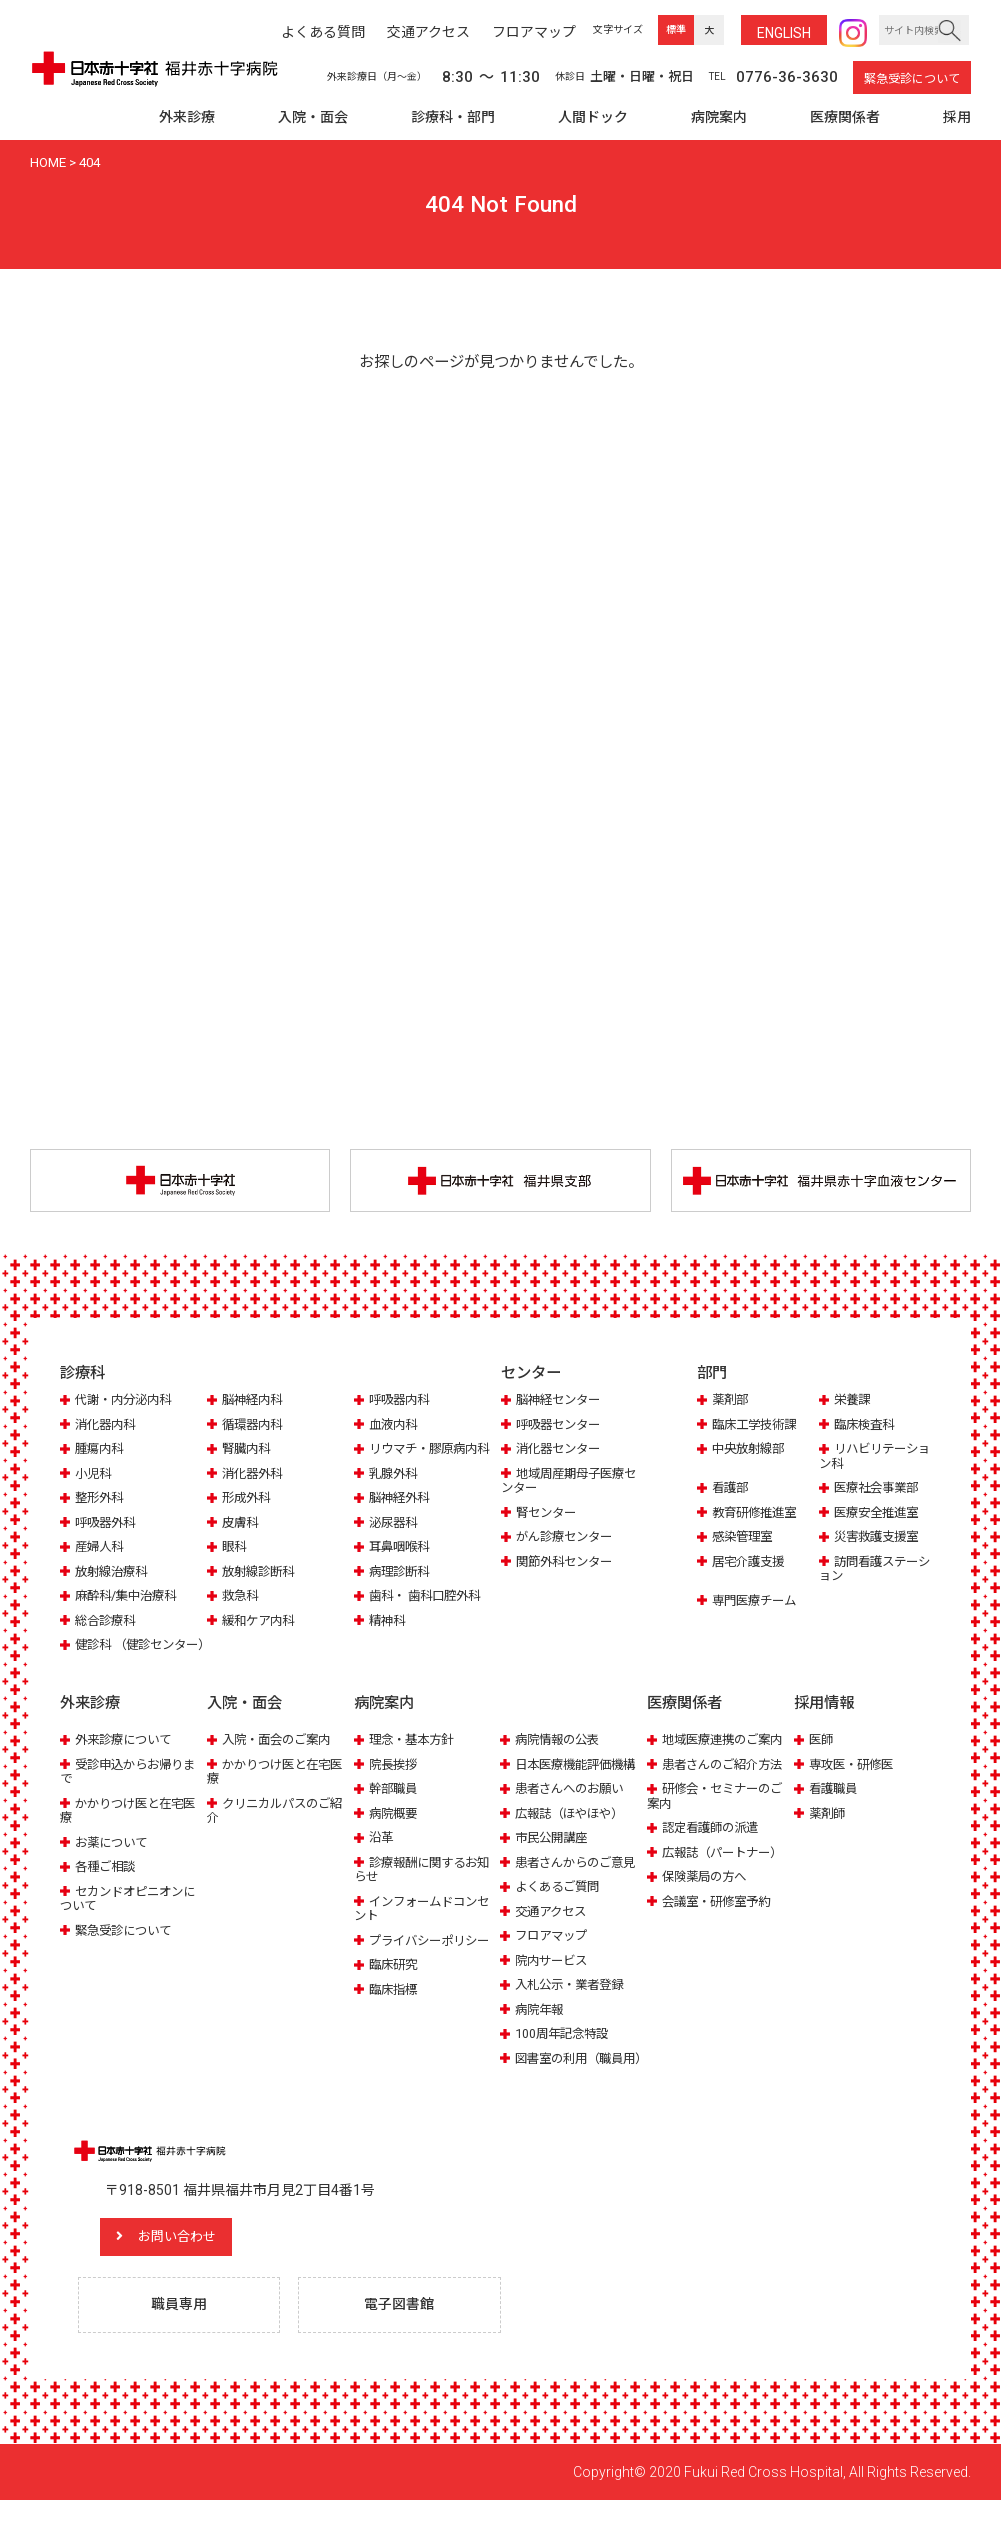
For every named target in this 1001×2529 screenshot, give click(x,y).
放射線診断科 (261, 1571)
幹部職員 (395, 1803)
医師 (822, 1754)
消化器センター (561, 1449)
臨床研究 (395, 1978)
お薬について (114, 1856)
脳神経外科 (401, 1498)
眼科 (235, 1547)
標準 (676, 29)
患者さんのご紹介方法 (727, 1778)
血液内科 (395, 1425)
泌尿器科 (395, 1522)
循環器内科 (254, 1425)
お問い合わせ (185, 2266)
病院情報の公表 (560, 1754)
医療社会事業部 (879, 1488)
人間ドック (593, 117)
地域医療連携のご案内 (727, 1754)
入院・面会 (313, 117)
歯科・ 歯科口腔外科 (429, 1596)
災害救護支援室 (879, 1537)
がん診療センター (568, 1537)
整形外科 (101, 1498)
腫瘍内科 (101, 1449)
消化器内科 (107, 1425)
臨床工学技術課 (757, 1425)
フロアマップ (554, 1950)
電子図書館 (400, 2334)
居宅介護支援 (751, 1561)
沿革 (382, 1852)
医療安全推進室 (879, 1512)
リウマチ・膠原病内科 (434, 1449)
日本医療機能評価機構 (580, 1778)
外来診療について (127, 1754)
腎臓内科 (248, 1449)
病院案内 (719, 117)
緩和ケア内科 (261, 1620)
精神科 (388, 1620)
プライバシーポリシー (434, 1954)
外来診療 (187, 117)
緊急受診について (912, 79)
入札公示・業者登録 (573, 1998)
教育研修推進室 (757, 1512)
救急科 (241, 1596)
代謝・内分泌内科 (127, 1400)
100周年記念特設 (564, 2047)
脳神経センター (561, 1400)
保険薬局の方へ (707, 1891)
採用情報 (824, 1718)
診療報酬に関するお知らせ (426, 1883)
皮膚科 (241, 1522)
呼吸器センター (561, 1425)
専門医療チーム (757, 1600)
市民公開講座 (554, 1852)
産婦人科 (101, 1547)
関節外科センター (568, 1561)
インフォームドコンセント (426, 1922)
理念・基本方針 (414, 1754)
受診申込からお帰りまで (132, 1785)
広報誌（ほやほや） (573, 1827)
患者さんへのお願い (573, 1803)
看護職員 (835, 1803)
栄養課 (853, 1400)
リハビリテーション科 (878, 1456)
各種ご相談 (107, 1881)
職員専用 (180, 2334)
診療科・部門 (453, 117)
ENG (784, 33)
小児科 (94, 1474)
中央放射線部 (751, 1449)
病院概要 (395, 1827)
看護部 (731, 1488)
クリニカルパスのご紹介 (279, 1824)
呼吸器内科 (401, 1400)
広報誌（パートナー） (727, 1866)
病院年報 (541, 2023)
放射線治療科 (114, 1571)
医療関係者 (845, 117)
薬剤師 (828, 1827)
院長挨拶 (395, 1778)
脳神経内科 (254, 1400)
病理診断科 (401, 1571)
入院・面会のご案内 (280, 1754)
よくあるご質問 (560, 1901)
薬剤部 (731, 1400)
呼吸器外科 (107, 1522)
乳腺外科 (395, 1474)
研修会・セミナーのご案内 (719, 1810)
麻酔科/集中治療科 (129, 1596)
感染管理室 (744, 1537)
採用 (957, 117)
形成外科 (248, 1498)
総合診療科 (107, 1620)
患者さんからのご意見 (580, 1876)
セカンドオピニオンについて (132, 1912)
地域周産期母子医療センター (573, 1481)
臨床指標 (395, 2003)
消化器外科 (254, 1474)
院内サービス (554, 1974)
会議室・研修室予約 (720, 1915)
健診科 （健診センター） (127, 1652)
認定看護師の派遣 (714, 1842)
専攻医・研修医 (854, 1778)
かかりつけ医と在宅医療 (132, 1824)
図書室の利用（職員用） (566, 2079)
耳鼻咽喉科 (401, 1547)
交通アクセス (553, 1925)
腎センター (548, 1512)
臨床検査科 (866, 1425)
